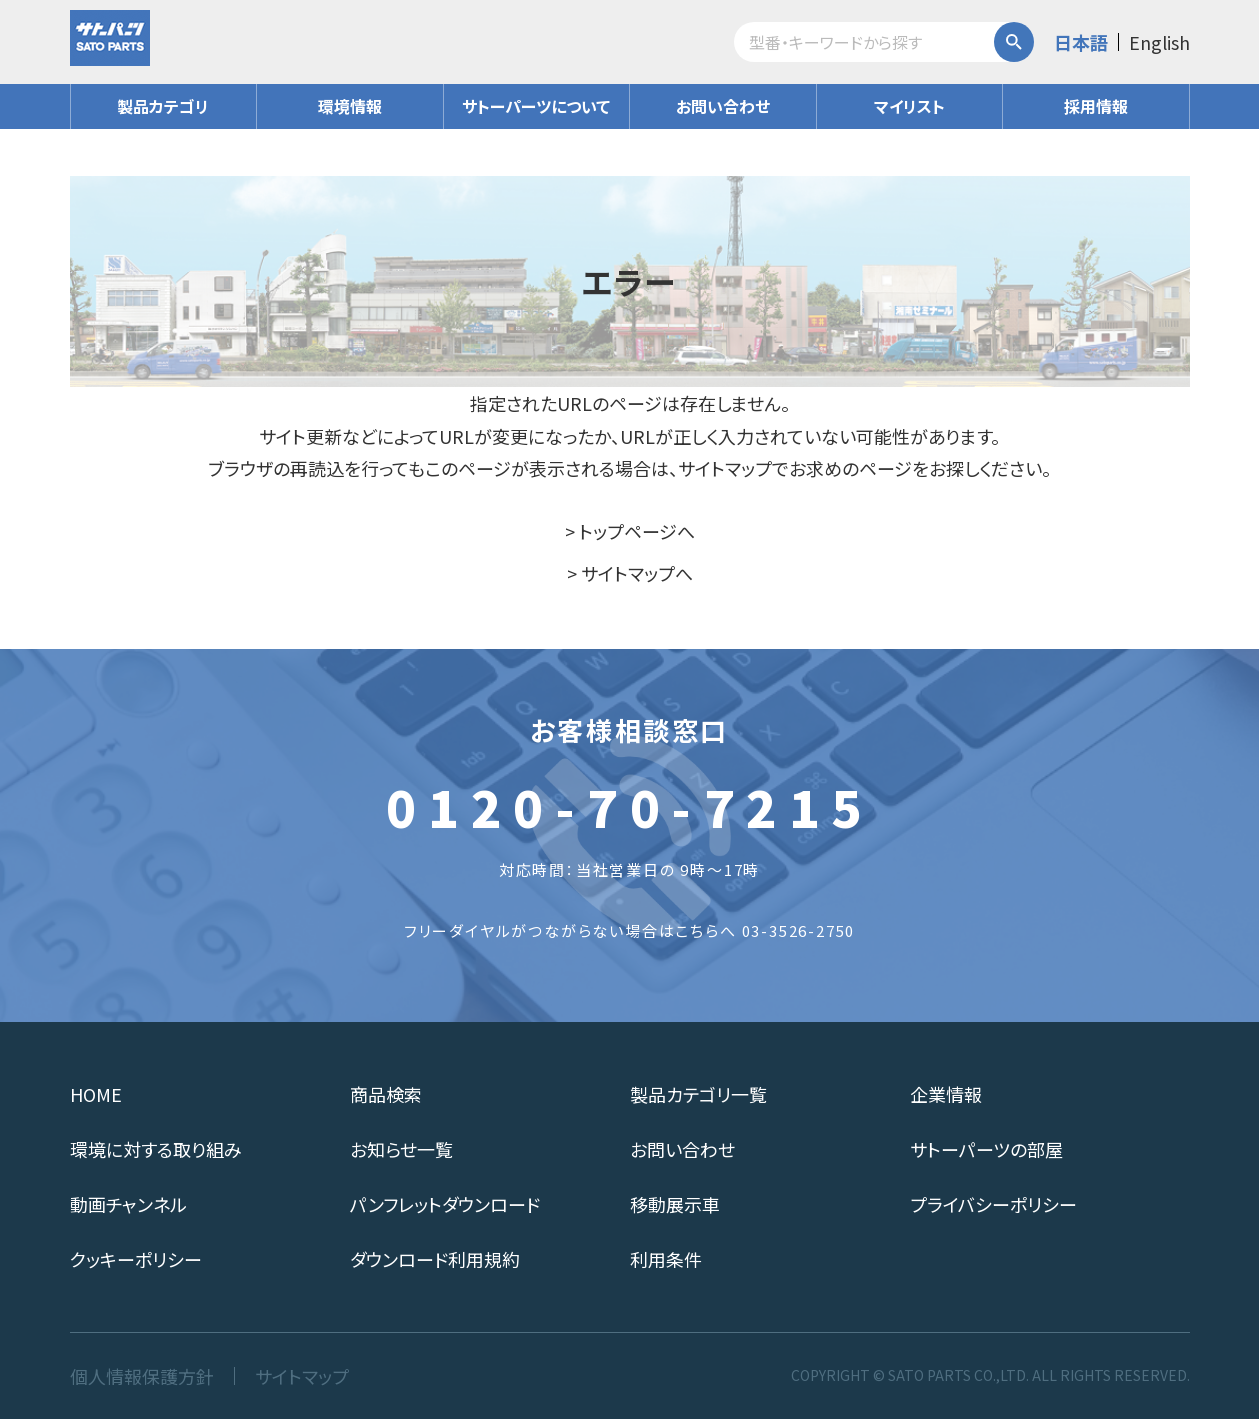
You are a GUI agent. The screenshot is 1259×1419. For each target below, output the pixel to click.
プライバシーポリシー (993, 1204)
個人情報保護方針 (142, 1376)
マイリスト (909, 106)
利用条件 (666, 1259)
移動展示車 (675, 1204)
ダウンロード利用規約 (435, 1259)
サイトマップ (302, 1376)
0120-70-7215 (630, 806)
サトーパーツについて (536, 106)
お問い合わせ (723, 106)
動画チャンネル (128, 1204)
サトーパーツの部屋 (986, 1149)
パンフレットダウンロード (445, 1204)
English (1159, 42)
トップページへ (637, 531)
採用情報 (1096, 106)
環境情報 (350, 106)
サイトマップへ (637, 573)
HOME (96, 1094)
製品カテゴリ (163, 106)
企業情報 (946, 1094)
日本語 (1081, 42)
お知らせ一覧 (401, 1149)
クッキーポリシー (136, 1259)
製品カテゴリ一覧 (698, 1094)
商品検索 (386, 1094)
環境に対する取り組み (156, 1149)
